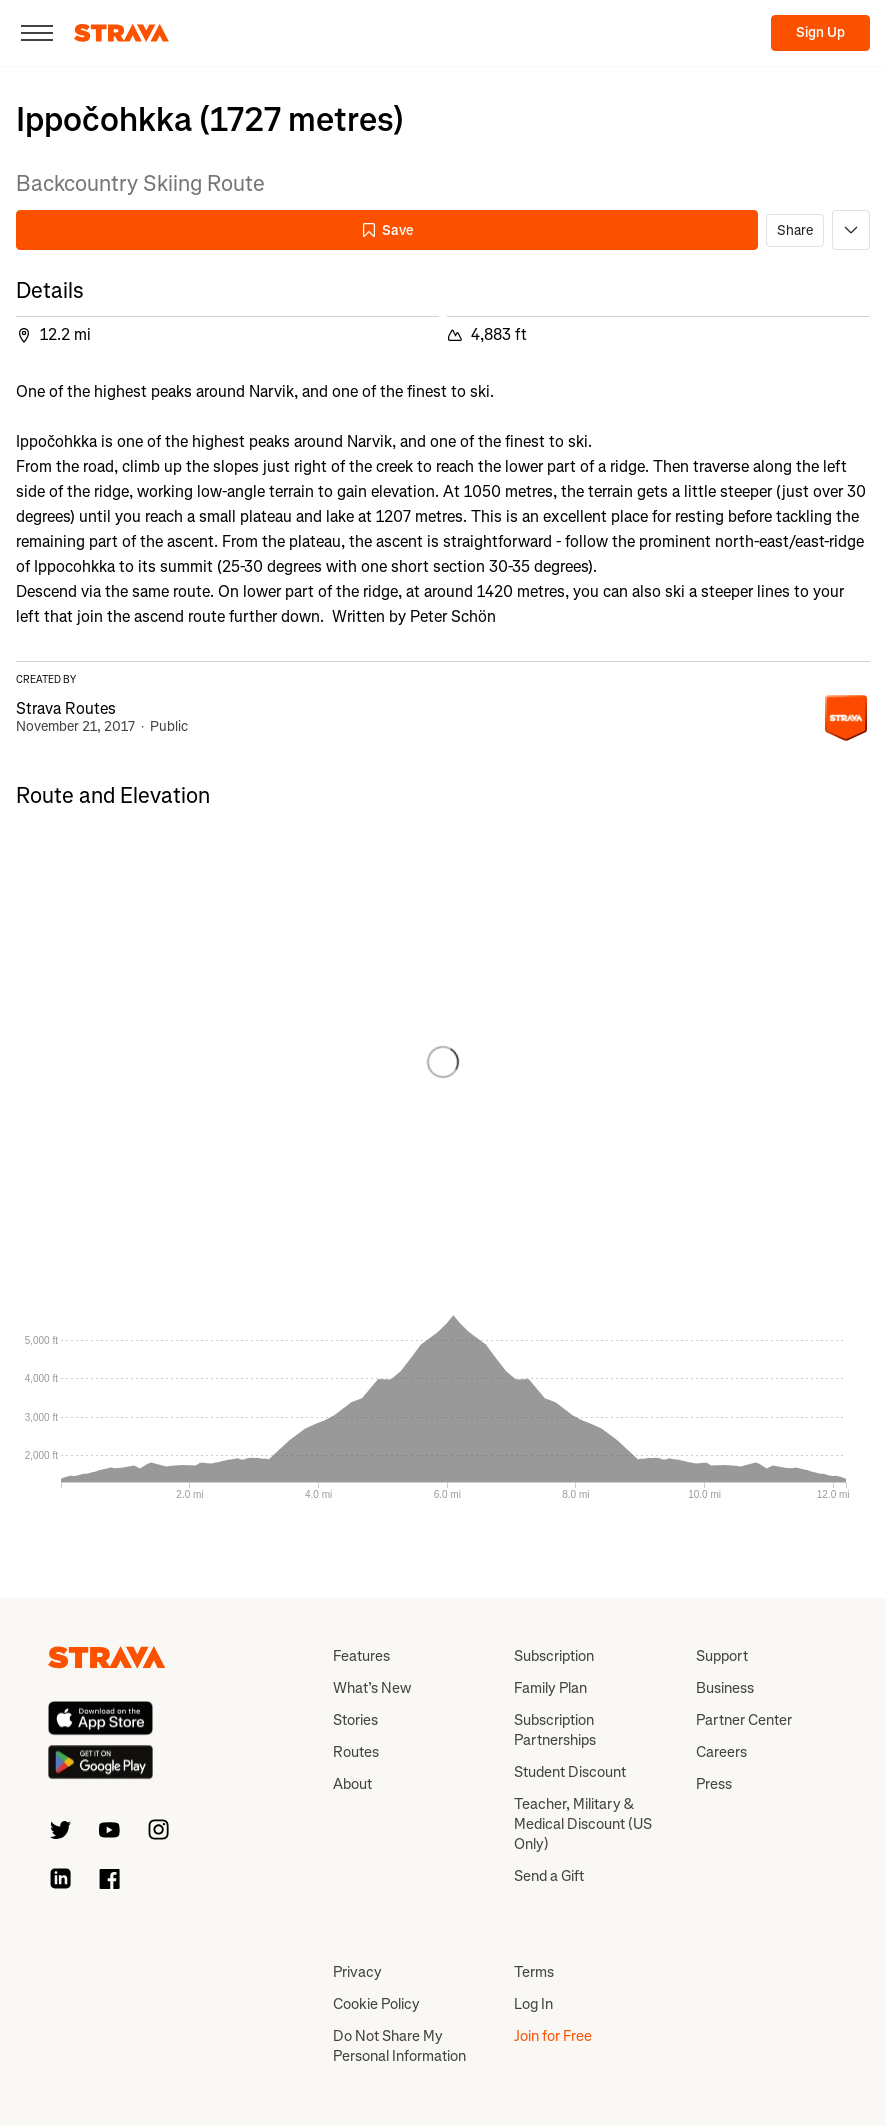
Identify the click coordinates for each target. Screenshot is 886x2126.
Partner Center (744, 1720)
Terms (534, 1972)
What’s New (372, 1688)
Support (722, 1656)
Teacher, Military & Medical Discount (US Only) (583, 1824)
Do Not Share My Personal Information (399, 2046)
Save (387, 230)
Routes (356, 1752)
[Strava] (121, 33)
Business (725, 1688)
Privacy (357, 1972)
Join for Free (553, 2036)
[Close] (37, 33)
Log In (533, 2004)
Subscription (554, 1656)
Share (795, 230)
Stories (355, 1720)
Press (714, 1784)
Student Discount (570, 1772)
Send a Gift (549, 1876)
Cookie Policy (376, 2004)
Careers (721, 1752)
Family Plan (550, 1688)
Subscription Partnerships (555, 1730)
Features (361, 1656)
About (352, 1784)
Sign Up (820, 32)
